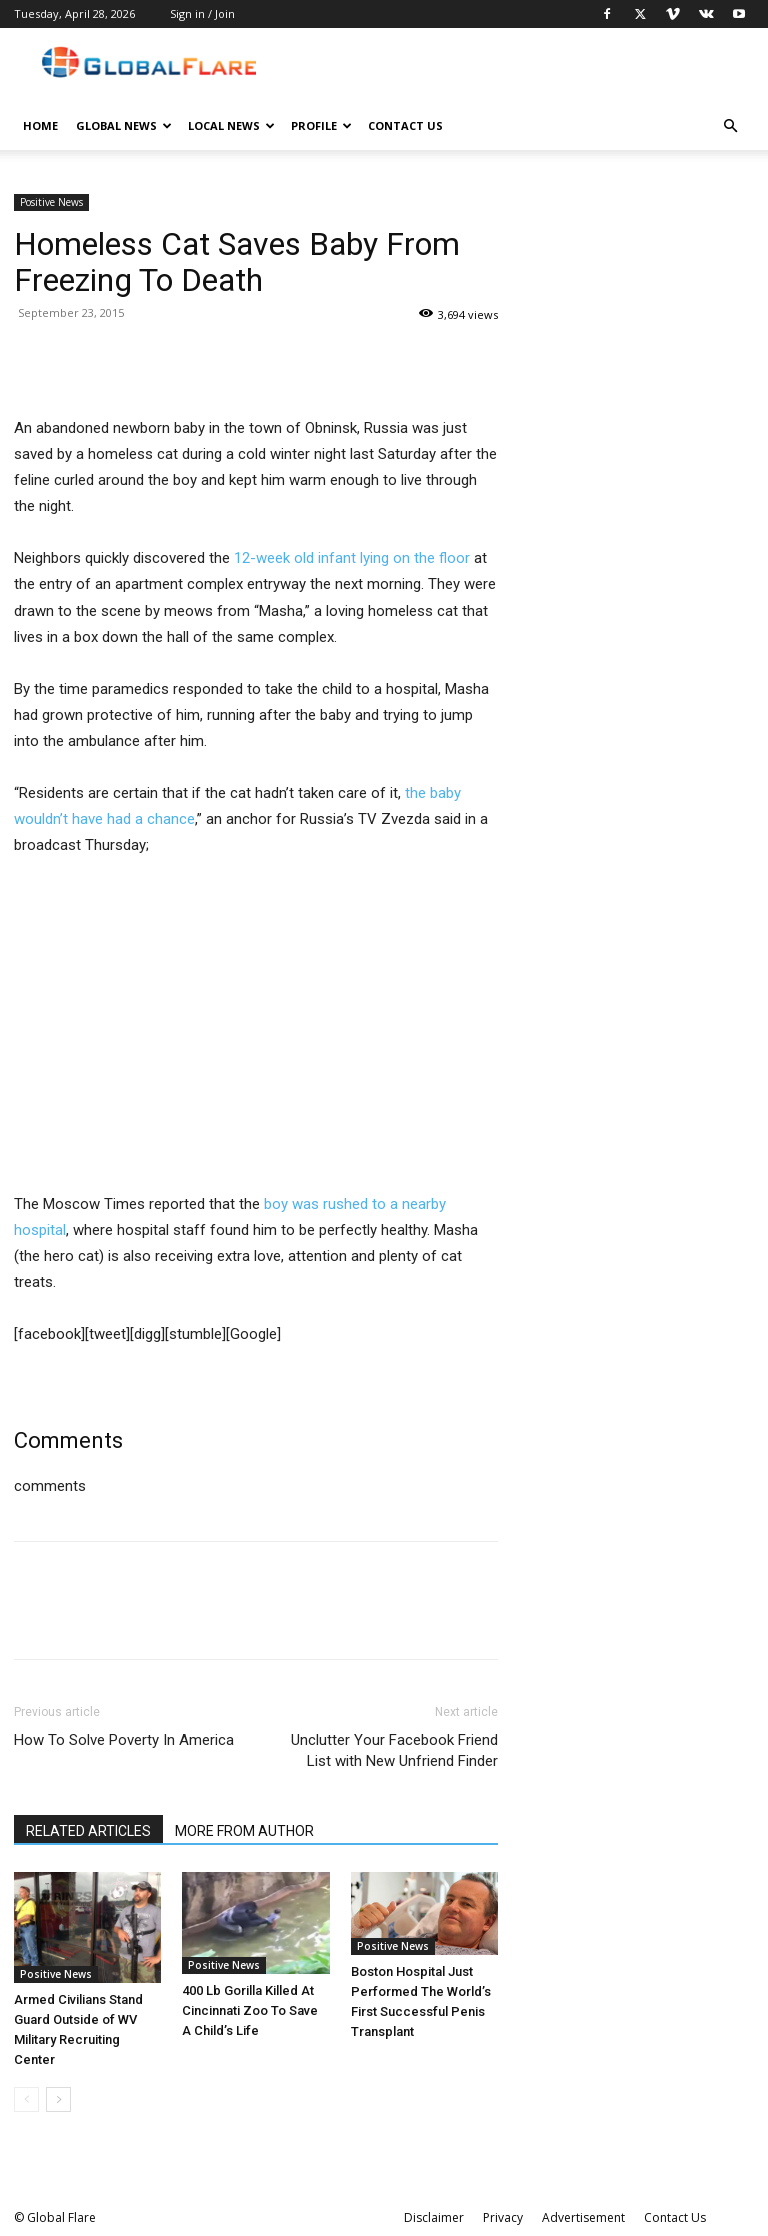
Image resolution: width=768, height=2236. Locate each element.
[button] (730, 126)
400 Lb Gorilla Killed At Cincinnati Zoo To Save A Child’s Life (250, 2010)
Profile (321, 125)
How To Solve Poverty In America (124, 1740)
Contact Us (405, 125)
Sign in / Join (202, 13)
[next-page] (58, 2099)
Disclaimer (434, 2217)
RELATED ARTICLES (88, 1831)
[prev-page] (26, 2099)
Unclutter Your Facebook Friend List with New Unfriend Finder (394, 1750)
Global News (124, 125)
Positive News (51, 202)
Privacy (503, 2217)
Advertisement (583, 2217)
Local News (231, 125)
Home (40, 125)
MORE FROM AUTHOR (244, 1831)
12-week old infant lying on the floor (352, 558)
